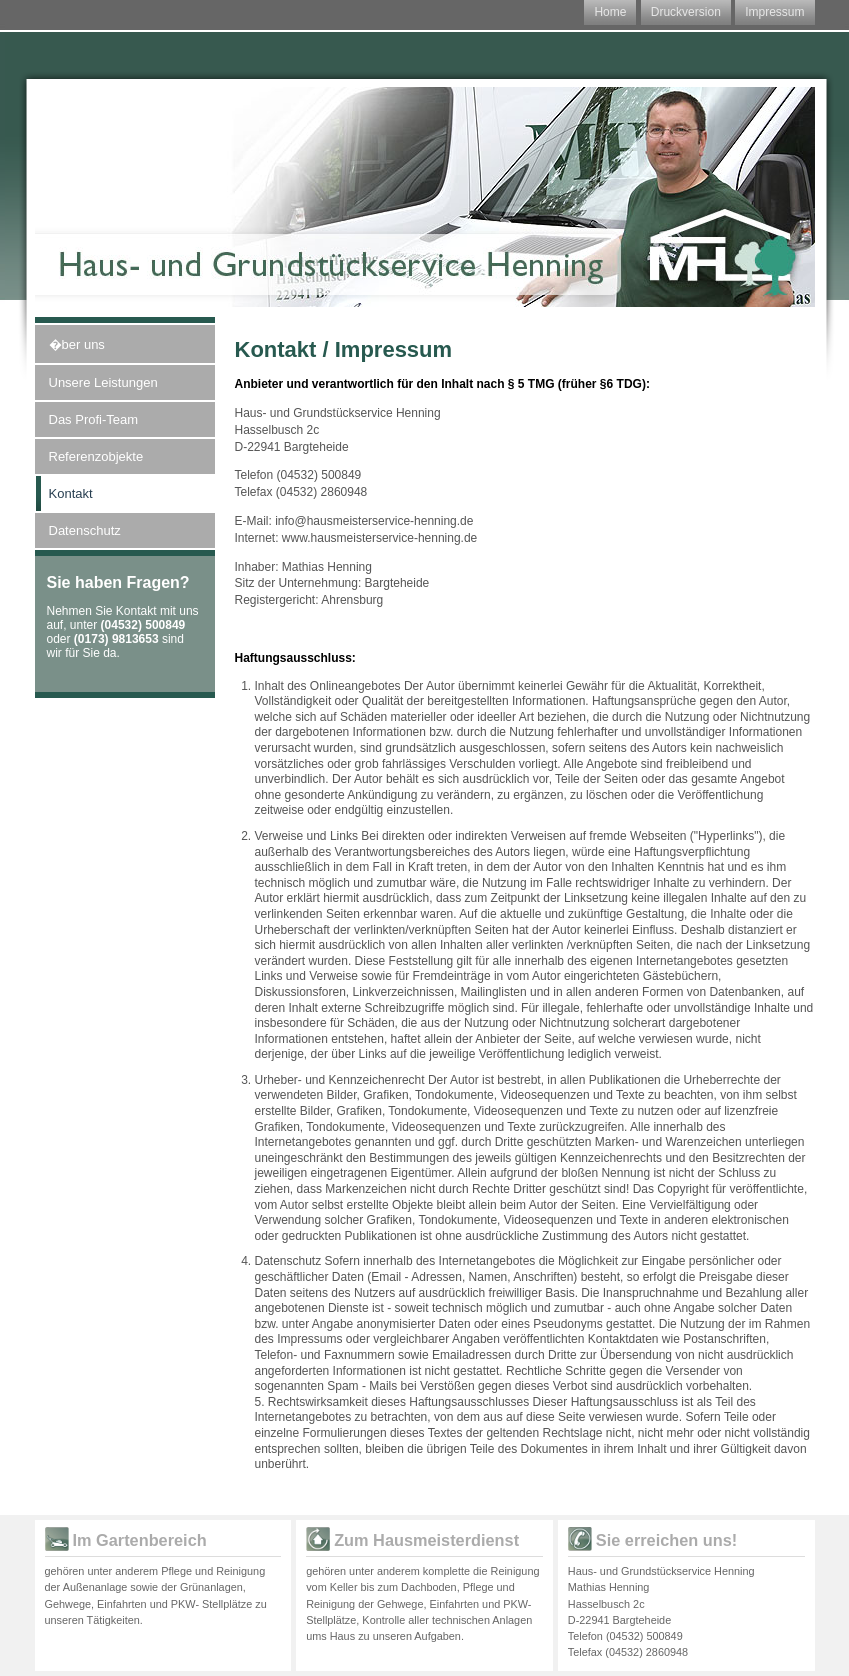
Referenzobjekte (96, 456)
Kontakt (71, 493)
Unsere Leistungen (103, 382)
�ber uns (77, 344)
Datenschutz (85, 530)
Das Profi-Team (94, 419)
